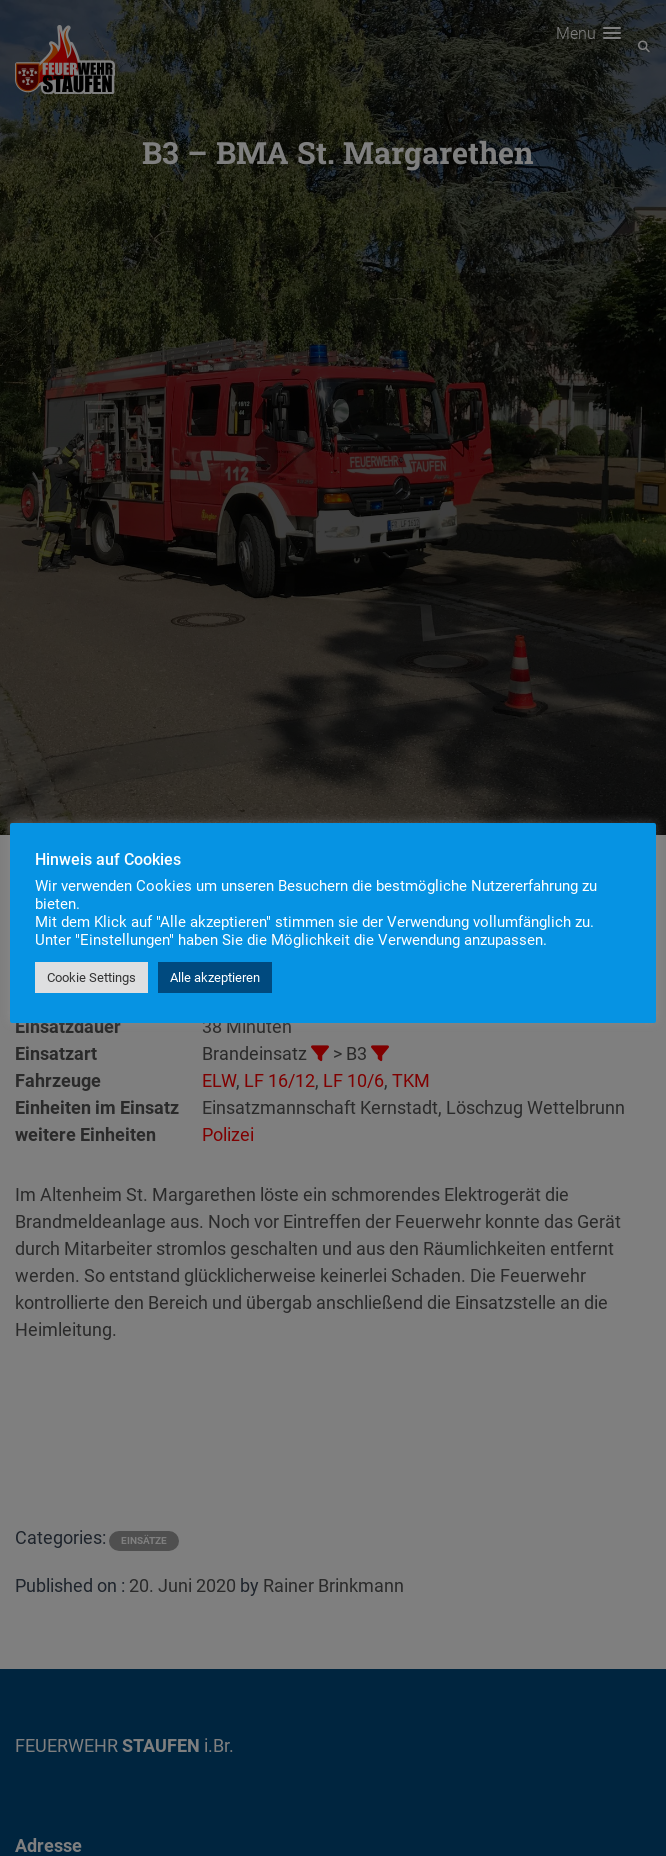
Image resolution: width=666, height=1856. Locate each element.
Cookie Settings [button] (91, 977)
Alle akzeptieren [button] (215, 977)
